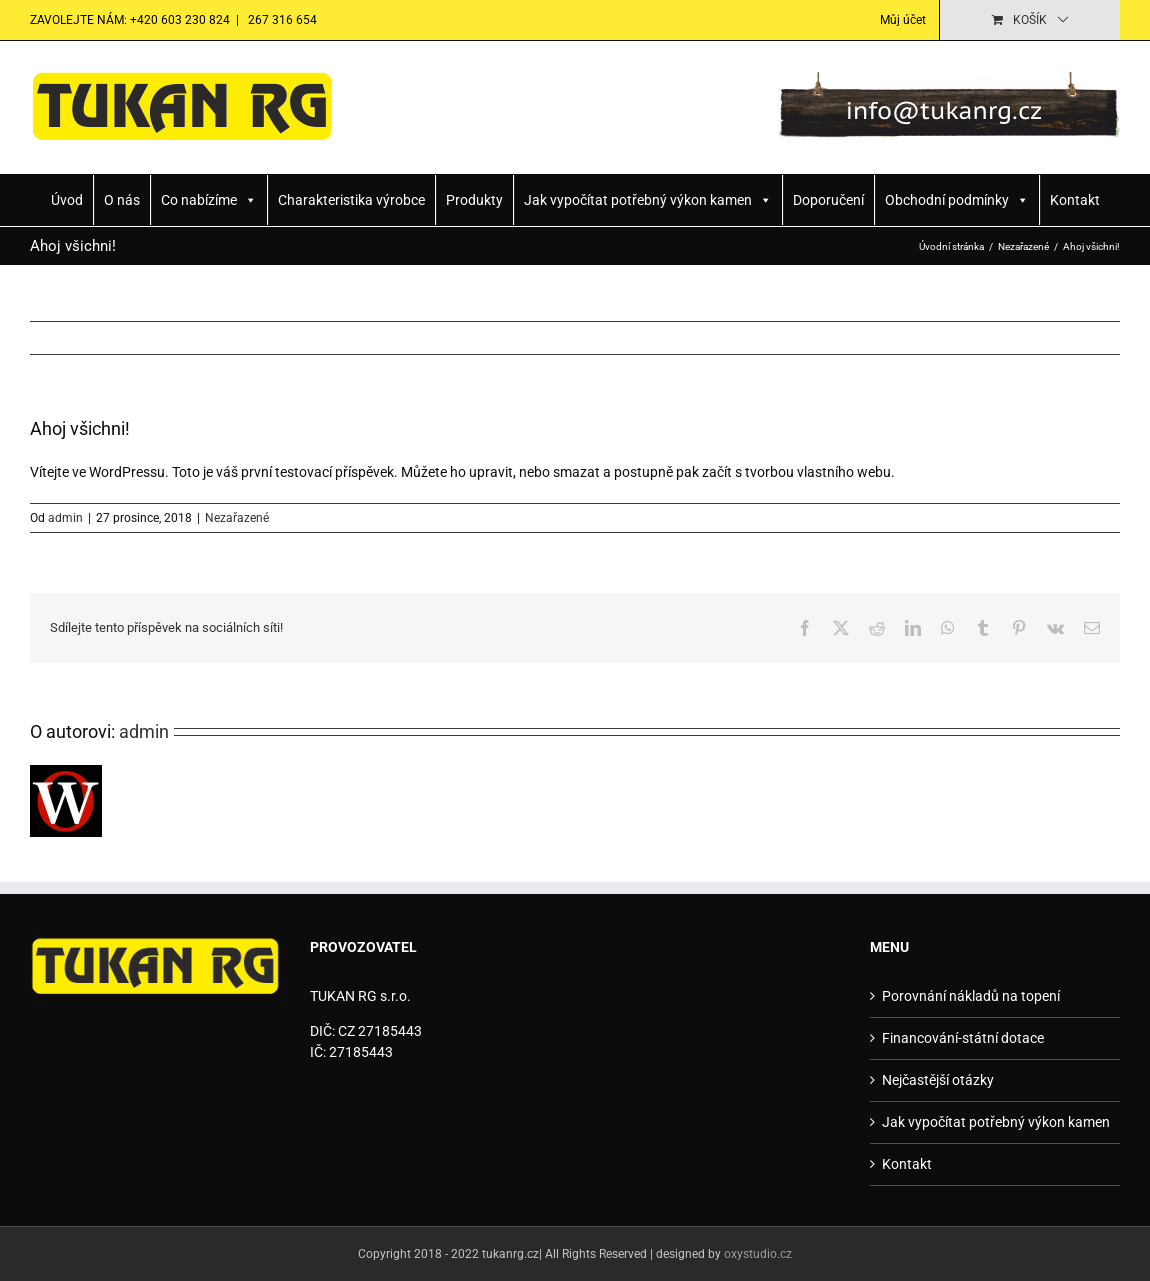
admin (65, 518)
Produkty (474, 200)
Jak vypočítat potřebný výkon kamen (648, 200)
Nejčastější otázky (938, 1080)
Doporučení (828, 200)
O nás (122, 200)
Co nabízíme (209, 200)
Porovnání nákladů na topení (971, 996)
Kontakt (1075, 200)
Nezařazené (237, 518)
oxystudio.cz (758, 1254)
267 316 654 (281, 20)
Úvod (67, 200)
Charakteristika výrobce (351, 200)
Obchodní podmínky (957, 200)
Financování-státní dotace (963, 1038)
